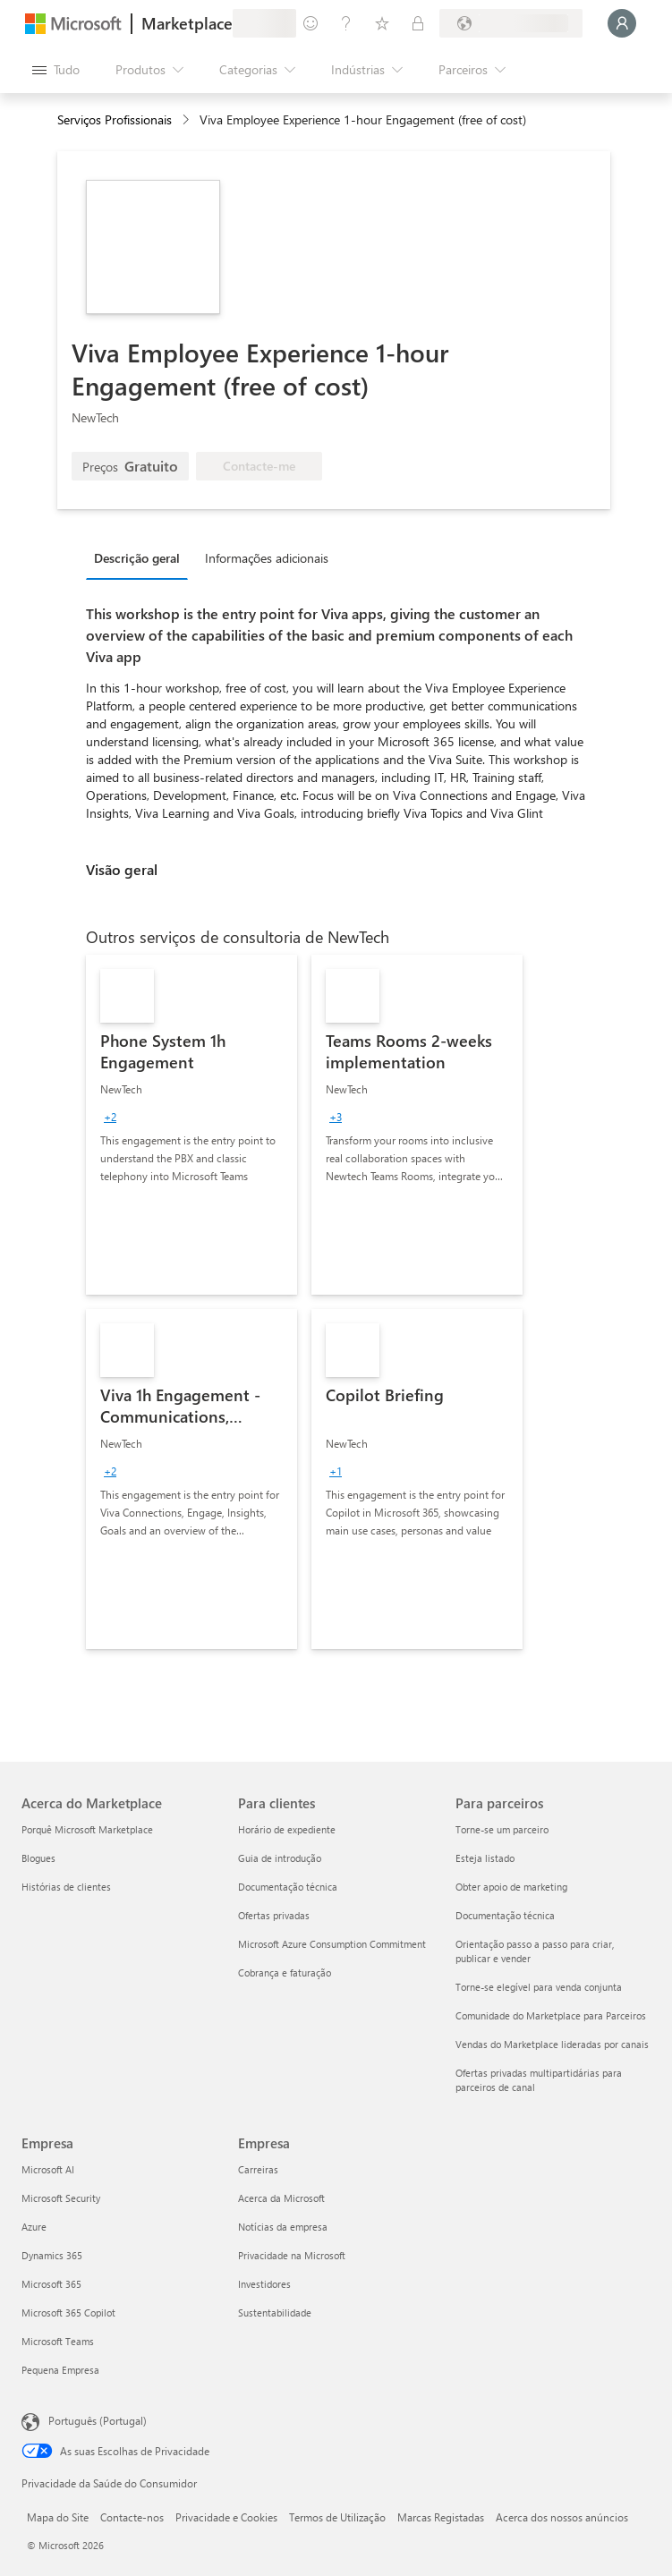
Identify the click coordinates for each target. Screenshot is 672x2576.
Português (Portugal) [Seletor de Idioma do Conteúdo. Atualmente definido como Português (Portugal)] (97, 2420)
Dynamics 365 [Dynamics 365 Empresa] (51, 2255)
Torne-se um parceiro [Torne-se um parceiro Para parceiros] (502, 1829)
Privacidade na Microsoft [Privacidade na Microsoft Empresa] (291, 2255)
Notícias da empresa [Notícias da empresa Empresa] (282, 2226)
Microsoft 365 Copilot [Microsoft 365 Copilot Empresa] (68, 2312)
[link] (191, 1125)
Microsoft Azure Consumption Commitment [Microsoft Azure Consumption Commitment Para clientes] (332, 1944)
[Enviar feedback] (310, 23)
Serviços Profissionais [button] (114, 119)
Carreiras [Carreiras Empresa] (258, 2169)
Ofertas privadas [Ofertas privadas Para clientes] (274, 1915)
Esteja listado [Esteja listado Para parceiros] (485, 1858)
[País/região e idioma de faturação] (511, 23)
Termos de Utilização (337, 2517)
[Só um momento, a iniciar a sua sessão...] (622, 23)
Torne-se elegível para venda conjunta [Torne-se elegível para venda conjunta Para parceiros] (538, 1987)
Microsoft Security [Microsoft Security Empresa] (60, 2198)
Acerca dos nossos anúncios (562, 2517)
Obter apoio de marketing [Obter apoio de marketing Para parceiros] (511, 1886)
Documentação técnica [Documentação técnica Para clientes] (287, 1886)
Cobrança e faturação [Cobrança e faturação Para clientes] (284, 1972)
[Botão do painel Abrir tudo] (56, 70)
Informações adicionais (266, 557)
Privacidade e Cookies (226, 2517)
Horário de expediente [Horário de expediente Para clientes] (287, 1829)
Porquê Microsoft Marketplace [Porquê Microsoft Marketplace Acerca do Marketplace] (87, 1829)
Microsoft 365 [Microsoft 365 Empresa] (51, 2284)
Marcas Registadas (440, 2517)
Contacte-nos (132, 2517)
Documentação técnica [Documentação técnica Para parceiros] (505, 1915)
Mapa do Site (58, 2517)
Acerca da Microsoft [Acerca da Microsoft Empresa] (281, 2198)
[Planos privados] (418, 23)
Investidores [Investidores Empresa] (264, 2284)
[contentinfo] (187, 120)
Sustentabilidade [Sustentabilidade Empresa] (274, 2312)
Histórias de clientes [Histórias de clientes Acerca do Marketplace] (66, 1886)
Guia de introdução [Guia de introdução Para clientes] (279, 1858)
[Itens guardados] (382, 23)
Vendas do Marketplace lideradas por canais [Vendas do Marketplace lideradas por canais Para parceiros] (552, 2044)
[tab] (141, 557)
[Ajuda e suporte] (346, 23)
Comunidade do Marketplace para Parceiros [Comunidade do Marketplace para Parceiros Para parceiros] (550, 2015)
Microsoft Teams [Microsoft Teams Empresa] (57, 2341)
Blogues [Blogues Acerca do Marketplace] (38, 1858)
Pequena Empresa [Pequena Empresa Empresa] (60, 2369)
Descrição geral (137, 557)
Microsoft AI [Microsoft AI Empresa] (47, 2169)
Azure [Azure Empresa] (34, 2226)
